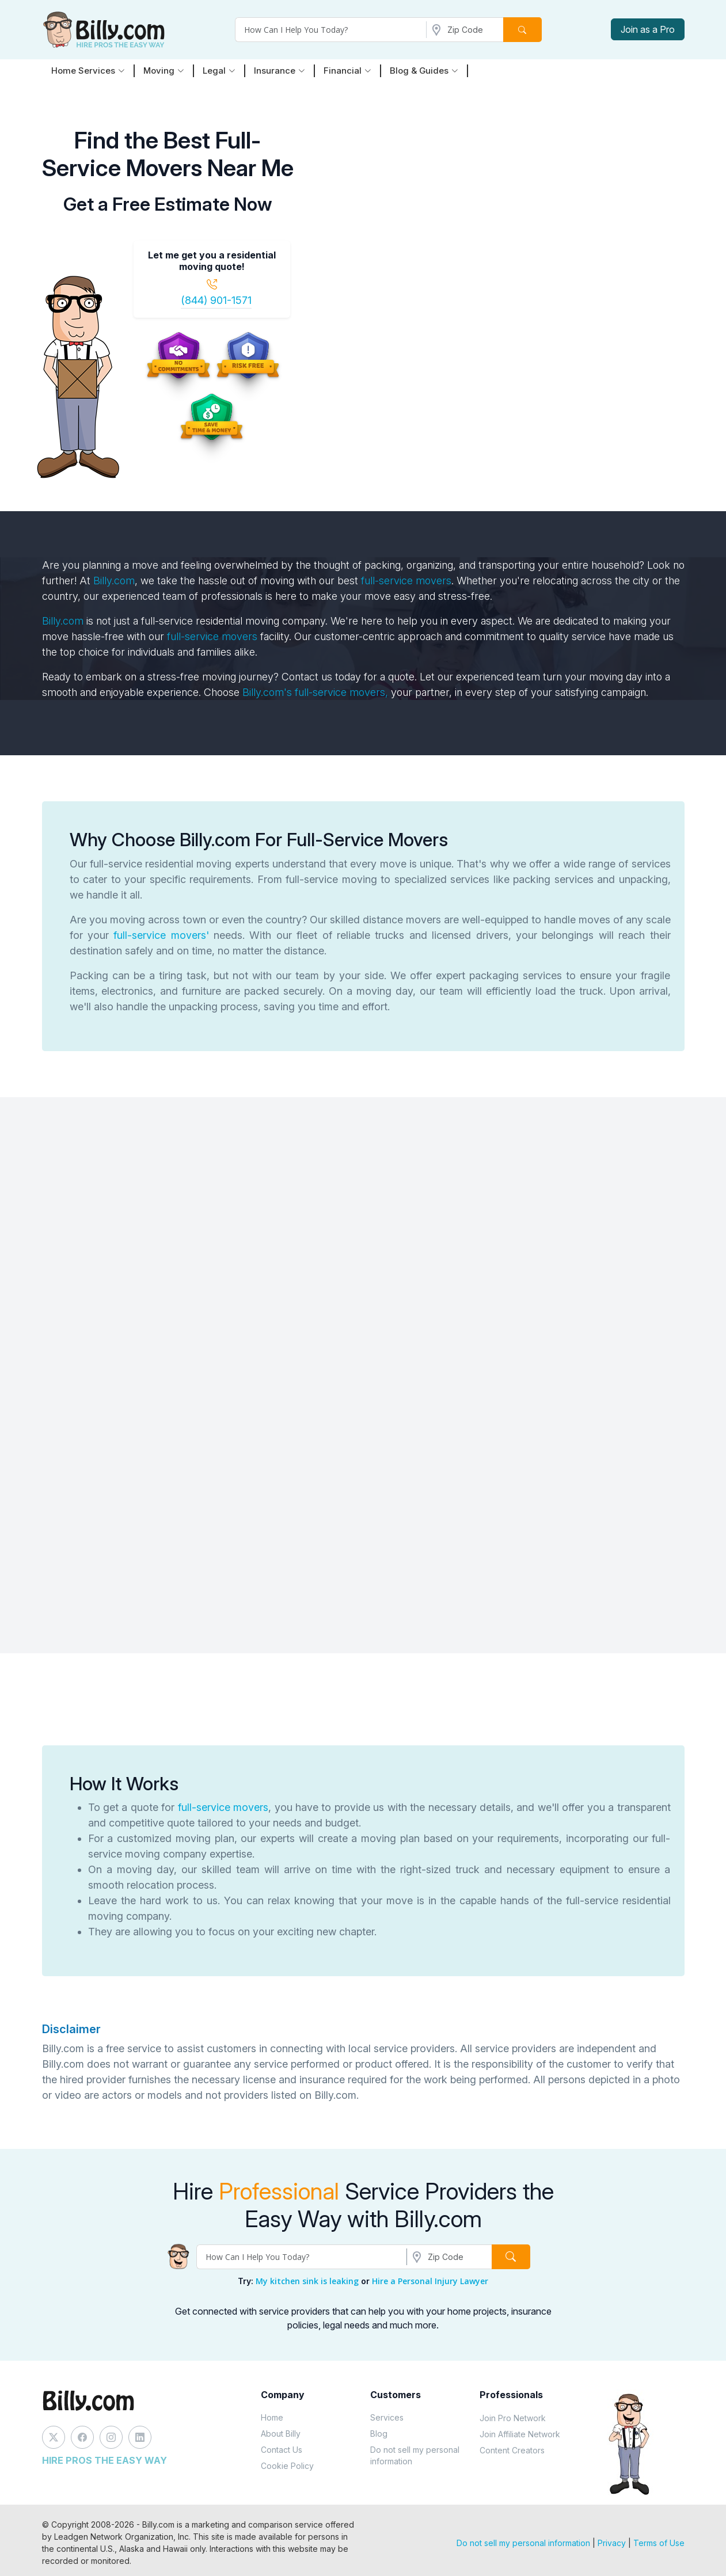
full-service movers (406, 580)
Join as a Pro (648, 29)
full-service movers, (341, 692)
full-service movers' (160, 935)
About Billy (281, 2433)
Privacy (612, 2543)
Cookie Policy (287, 2466)
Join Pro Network (513, 2418)
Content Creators (512, 2450)
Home (272, 2417)
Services (387, 2417)
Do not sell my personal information (414, 2455)
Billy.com (114, 580)
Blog (378, 2433)
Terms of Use (659, 2543)
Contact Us (281, 2450)
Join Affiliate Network (520, 2434)
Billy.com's (268, 692)
